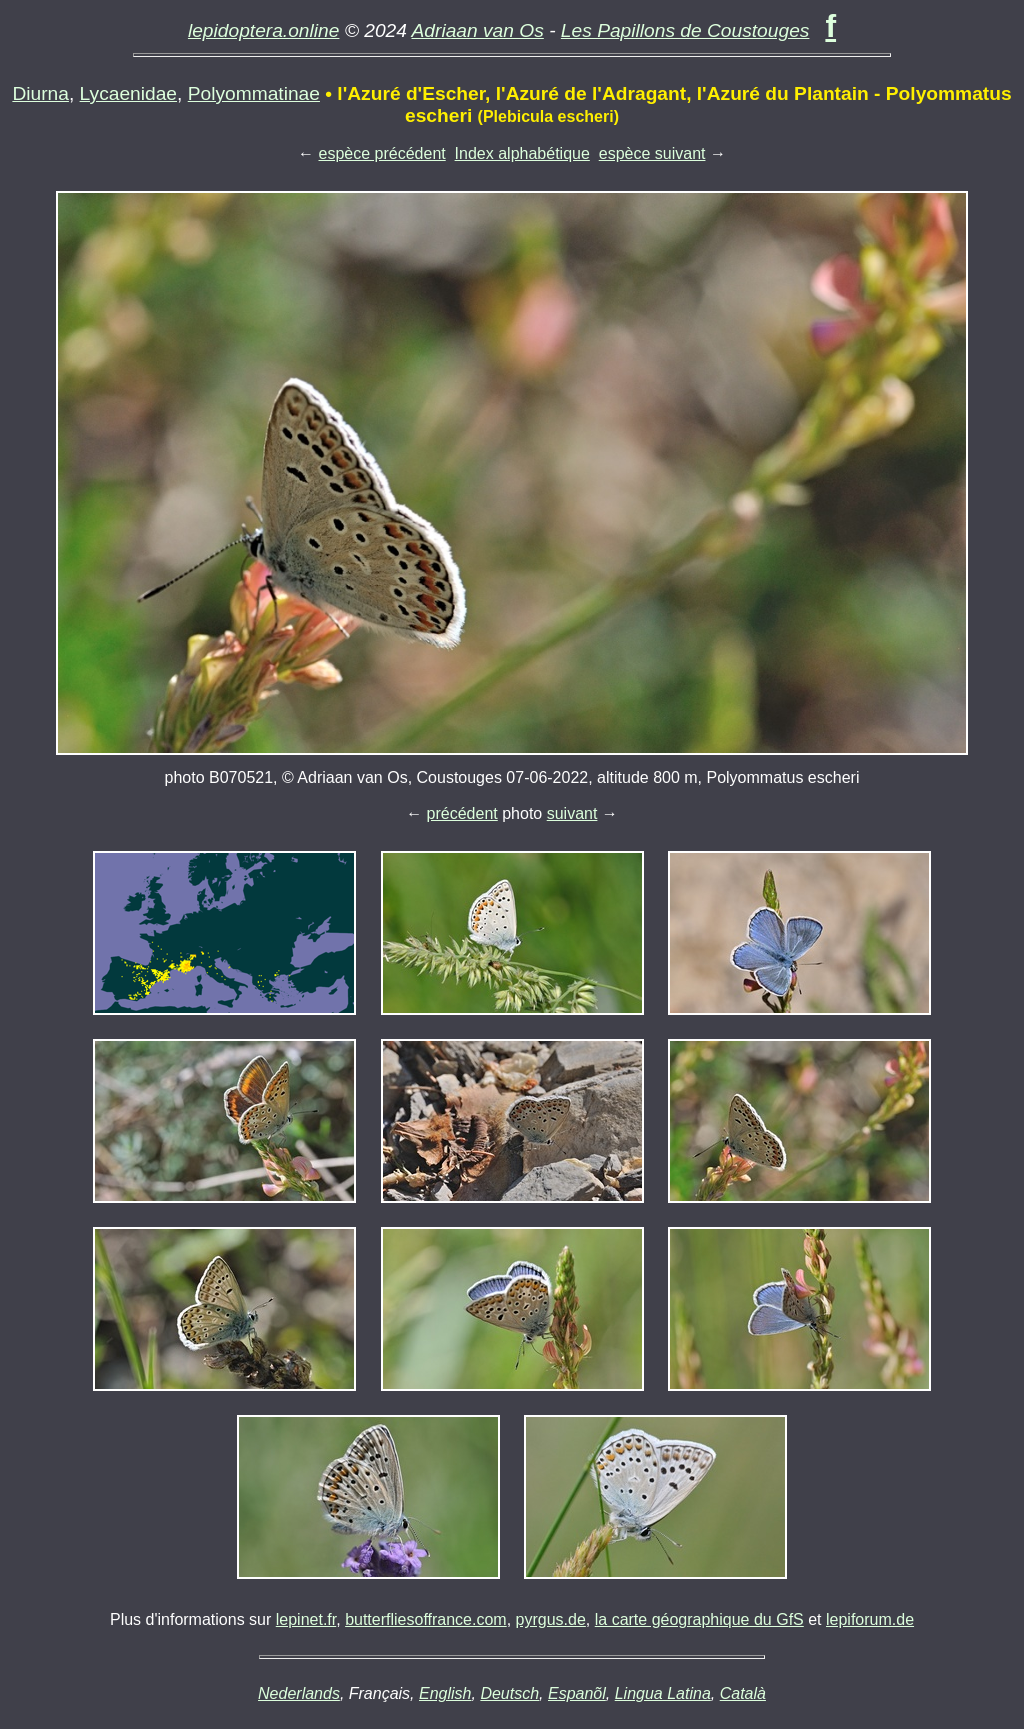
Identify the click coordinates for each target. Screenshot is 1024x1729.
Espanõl (577, 1693)
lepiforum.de (870, 1619)
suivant (572, 813)
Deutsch (509, 1693)
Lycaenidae (128, 93)
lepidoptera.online (264, 30)
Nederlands (299, 1693)
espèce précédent (382, 153)
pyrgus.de (551, 1619)
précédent (462, 813)
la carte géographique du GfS (699, 1619)
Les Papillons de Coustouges (685, 30)
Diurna (40, 93)
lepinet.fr (306, 1619)
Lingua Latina (663, 1693)
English (445, 1693)
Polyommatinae (254, 93)
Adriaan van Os (478, 30)
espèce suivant (652, 153)
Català (743, 1693)
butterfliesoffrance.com (426, 1619)
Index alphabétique (522, 153)
